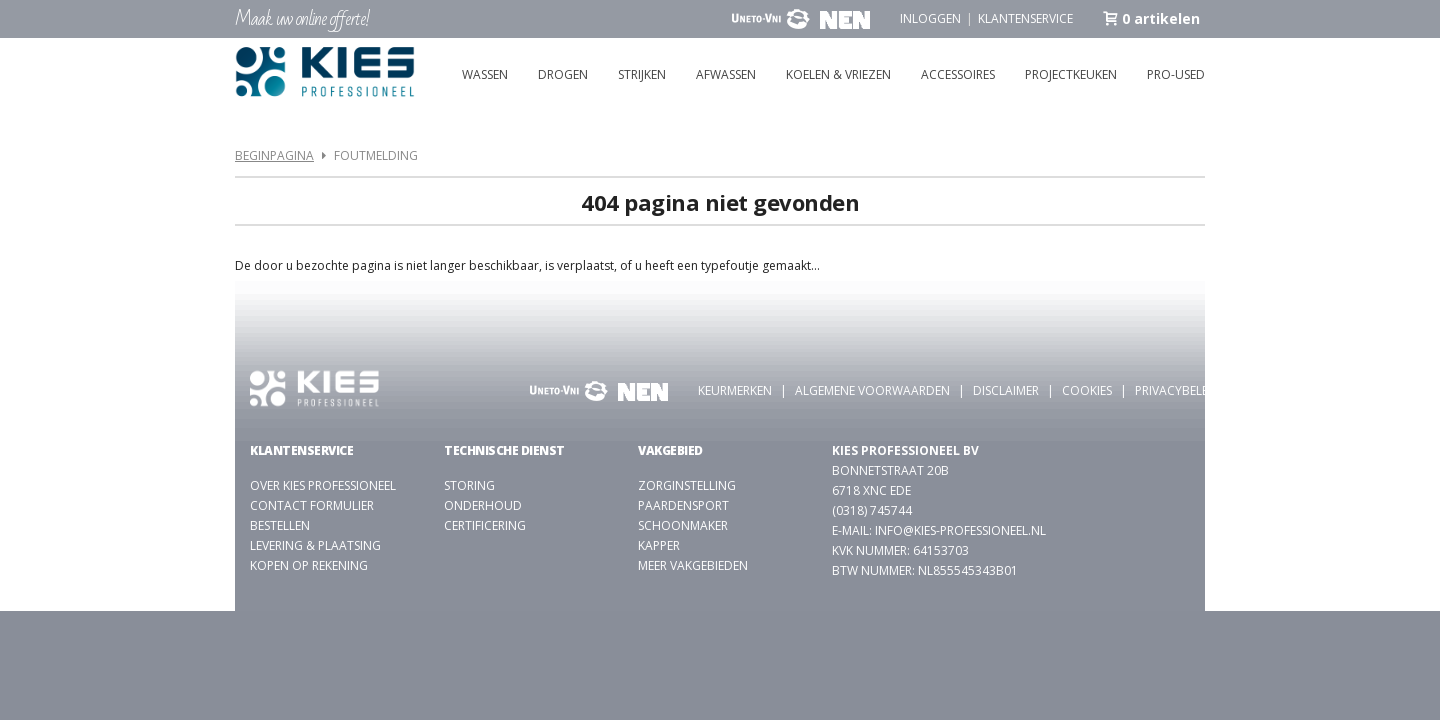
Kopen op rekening (309, 565)
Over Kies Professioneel (323, 485)
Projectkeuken (1071, 74)
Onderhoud (483, 505)
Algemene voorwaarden (872, 390)
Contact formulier (312, 505)
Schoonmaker (683, 525)
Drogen (563, 74)
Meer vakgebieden (693, 565)
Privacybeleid (1177, 390)
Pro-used (1176, 74)
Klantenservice (1025, 18)
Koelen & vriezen (838, 74)
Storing (469, 485)
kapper (659, 545)
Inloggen (930, 18)
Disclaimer (1006, 390)
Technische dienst (504, 450)
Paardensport (683, 505)
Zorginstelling (687, 485)
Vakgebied (670, 450)
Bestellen (280, 525)
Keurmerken (735, 390)
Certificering (485, 525)
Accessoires (958, 74)
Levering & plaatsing (315, 545)
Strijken (642, 74)
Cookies (1087, 390)
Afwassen (726, 74)
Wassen (485, 74)
